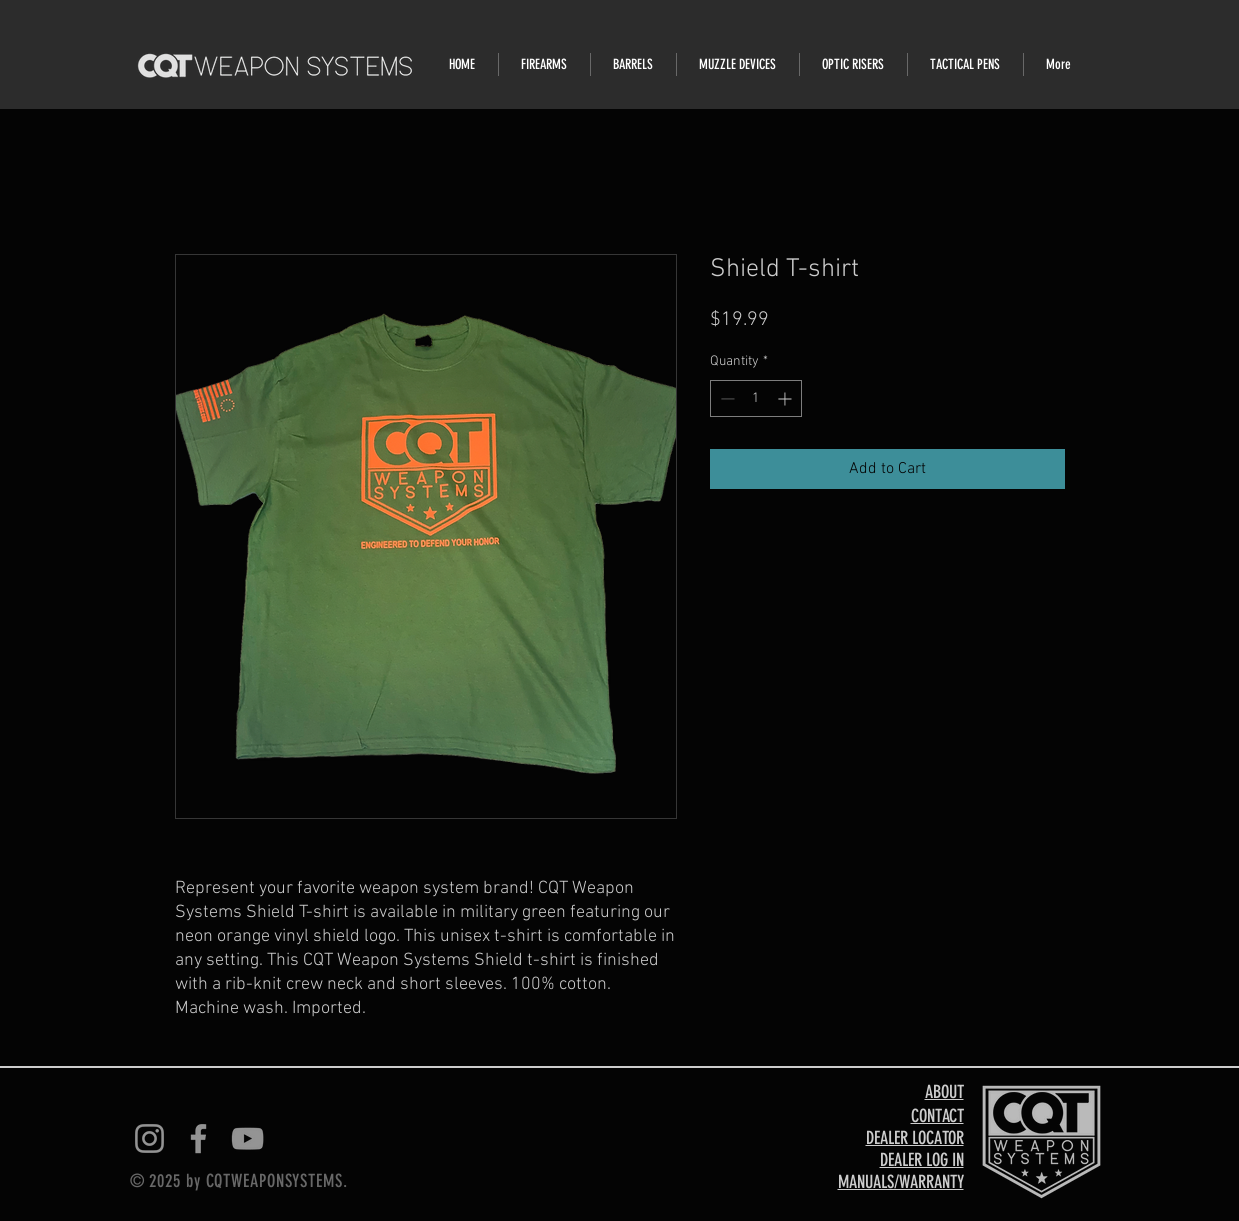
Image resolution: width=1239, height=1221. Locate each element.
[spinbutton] (756, 398)
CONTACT (937, 1116)
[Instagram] (149, 1138)
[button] (544, 64)
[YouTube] (247, 1138)
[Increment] (786, 398)
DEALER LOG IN (922, 1160)
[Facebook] (198, 1138)
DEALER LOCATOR (915, 1138)
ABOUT (944, 1092)
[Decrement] (725, 398)
